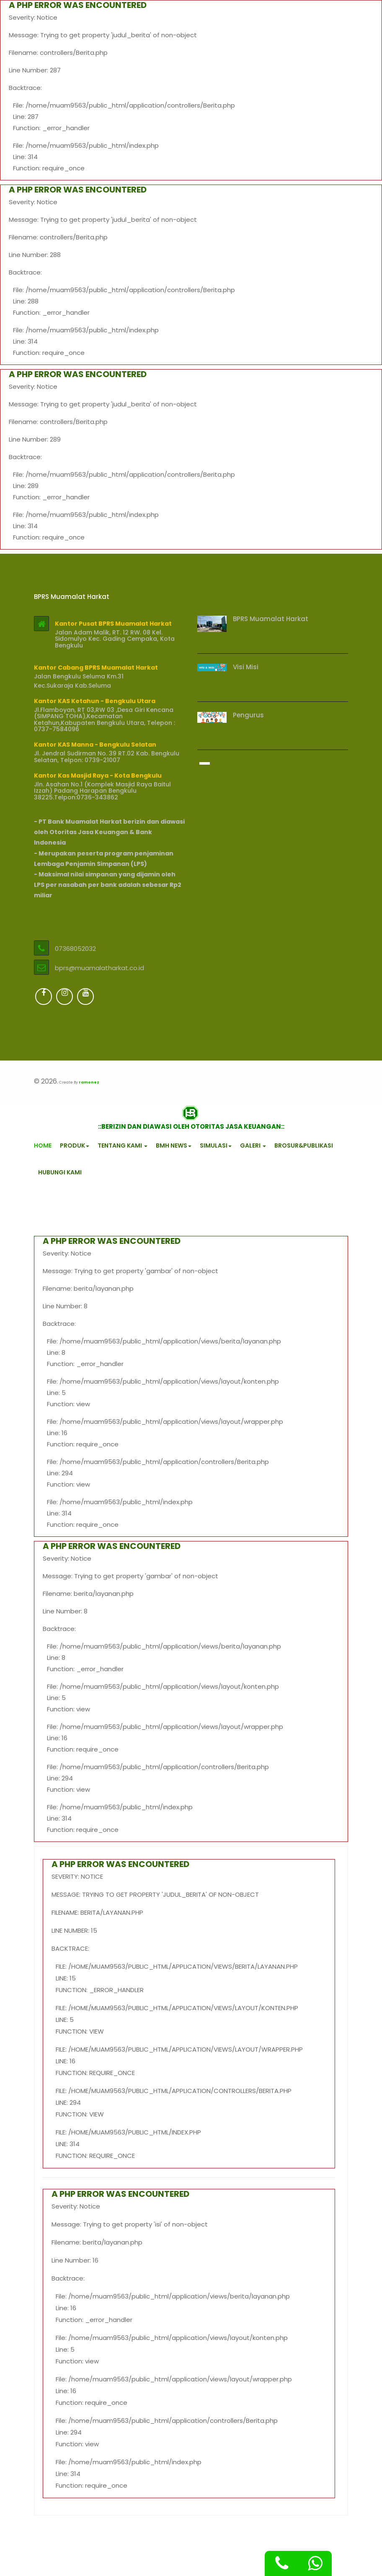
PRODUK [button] (74, 1145)
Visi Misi (245, 667)
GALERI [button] (253, 1145)
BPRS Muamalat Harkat (270, 618)
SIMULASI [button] (216, 1145)
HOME (43, 1145)
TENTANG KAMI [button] (122, 1145)
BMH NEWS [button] (173, 1145)
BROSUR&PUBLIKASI (303, 1145)
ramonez (89, 1082)
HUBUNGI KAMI (60, 1172)
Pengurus (248, 715)
